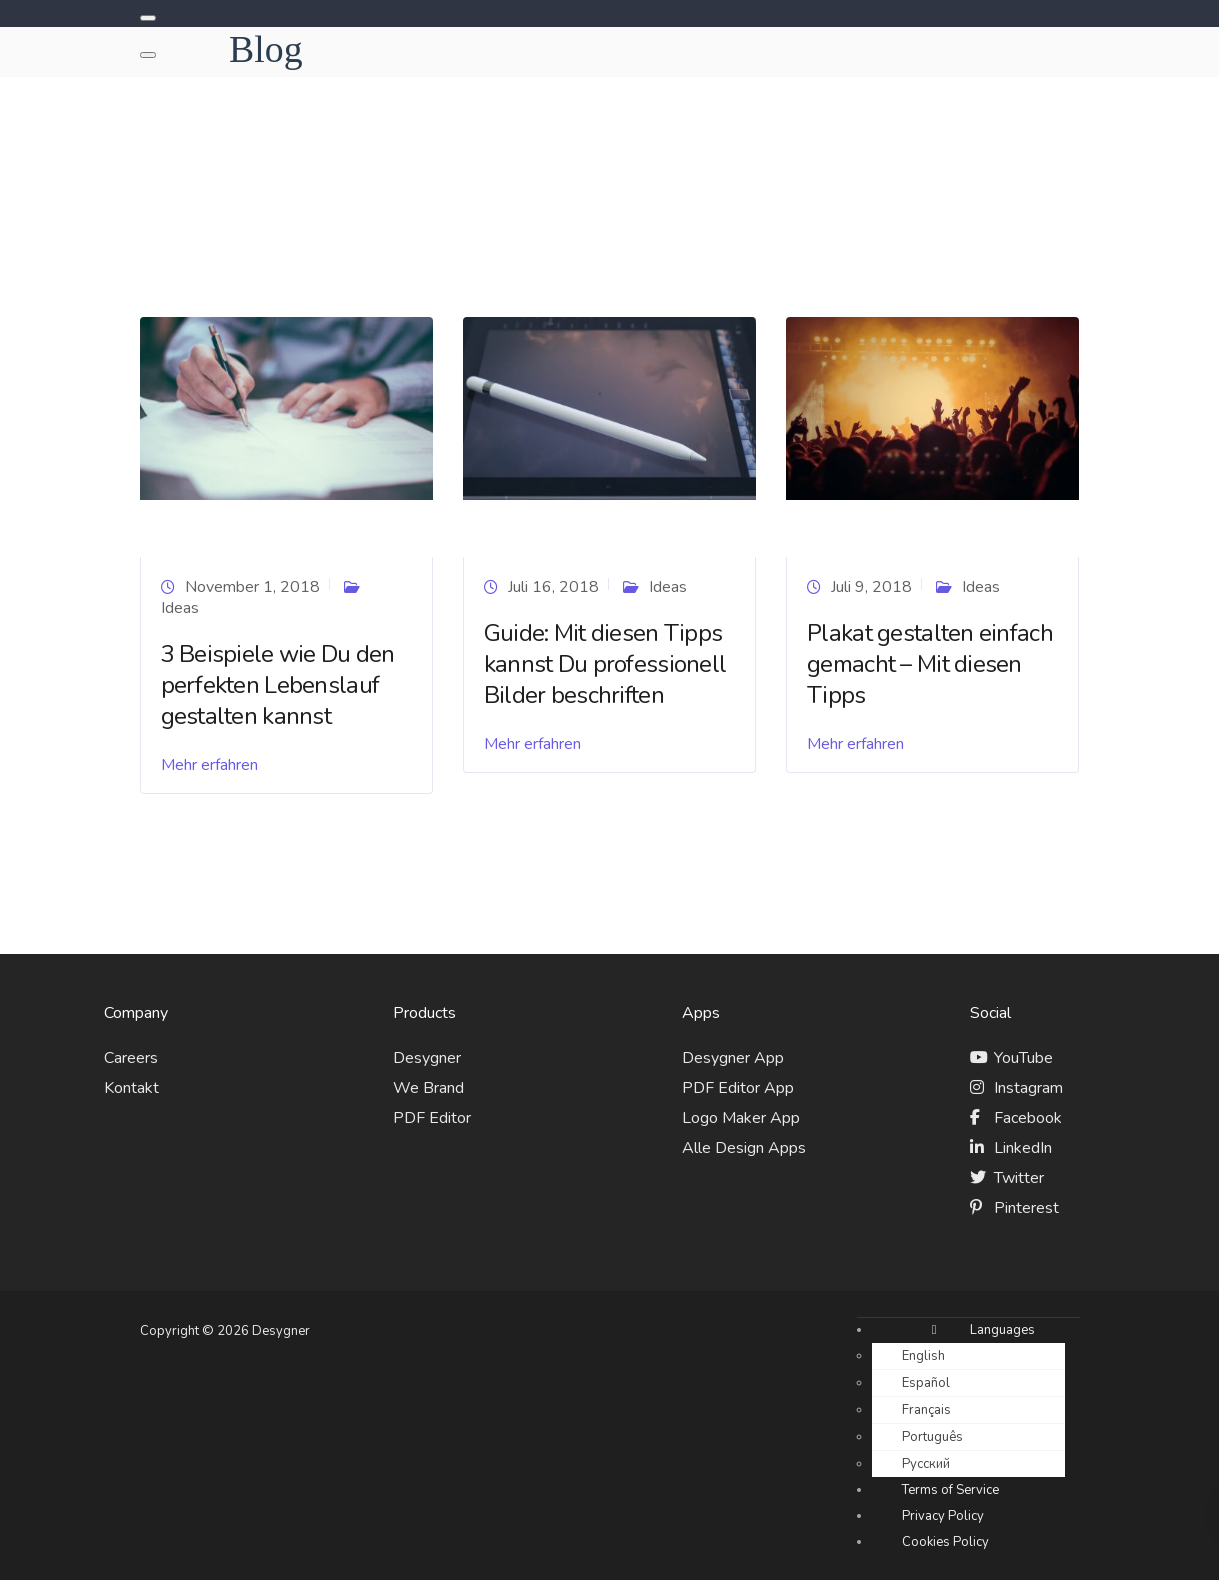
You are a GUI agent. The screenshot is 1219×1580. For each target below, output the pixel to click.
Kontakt (131, 1088)
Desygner (427, 1058)
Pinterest (1026, 1208)
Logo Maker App (741, 1118)
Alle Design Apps (744, 1148)
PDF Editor (432, 1118)
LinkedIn (1023, 1148)
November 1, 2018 (252, 587)
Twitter (1019, 1178)
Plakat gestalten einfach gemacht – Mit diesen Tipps (930, 664)
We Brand (428, 1088)
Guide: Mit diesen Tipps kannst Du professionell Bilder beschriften (605, 664)
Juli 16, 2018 (553, 587)
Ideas (180, 608)
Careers (131, 1058)
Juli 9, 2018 (871, 587)
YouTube (1023, 1058)
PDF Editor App (738, 1088)
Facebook (1028, 1118)
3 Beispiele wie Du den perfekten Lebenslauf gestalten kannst (278, 685)
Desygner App (733, 1058)
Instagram (1028, 1088)
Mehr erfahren (209, 765)
